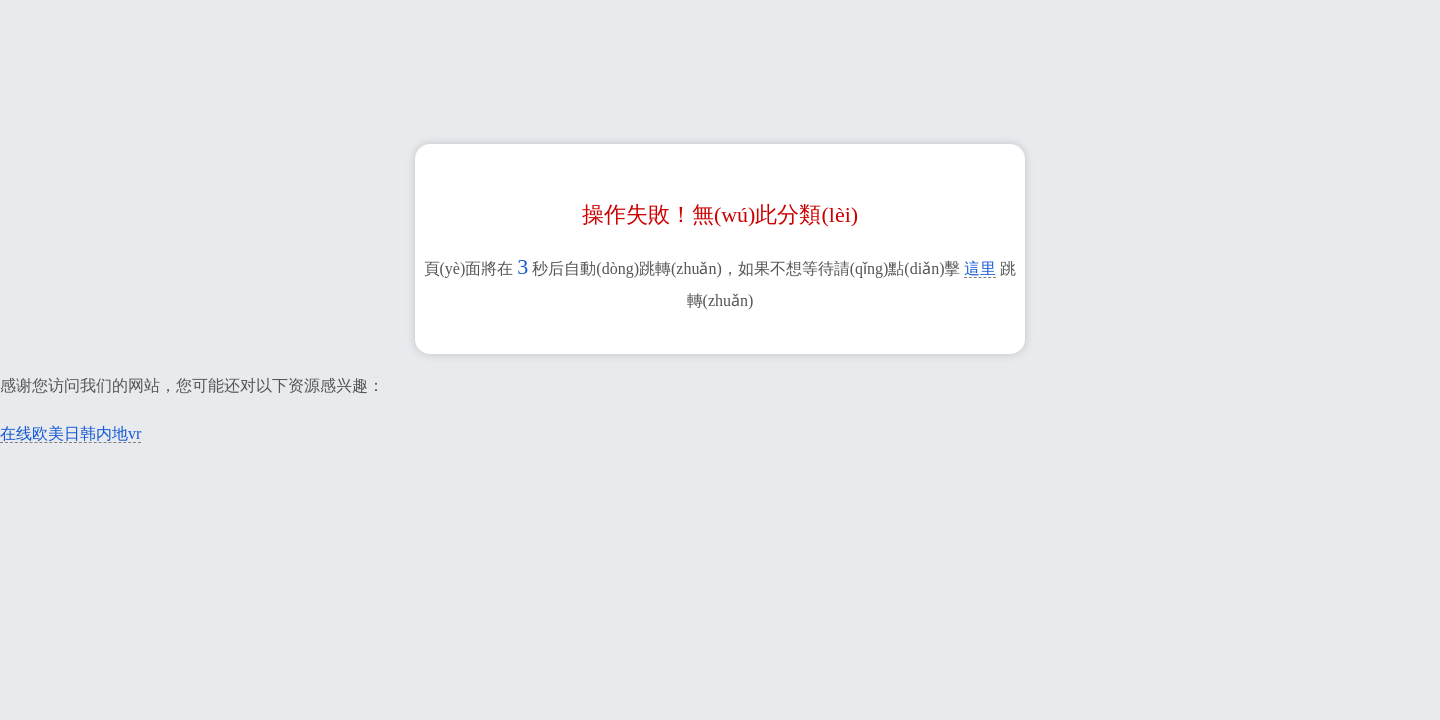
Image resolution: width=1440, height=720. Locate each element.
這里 (980, 268)
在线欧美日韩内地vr (70, 433)
